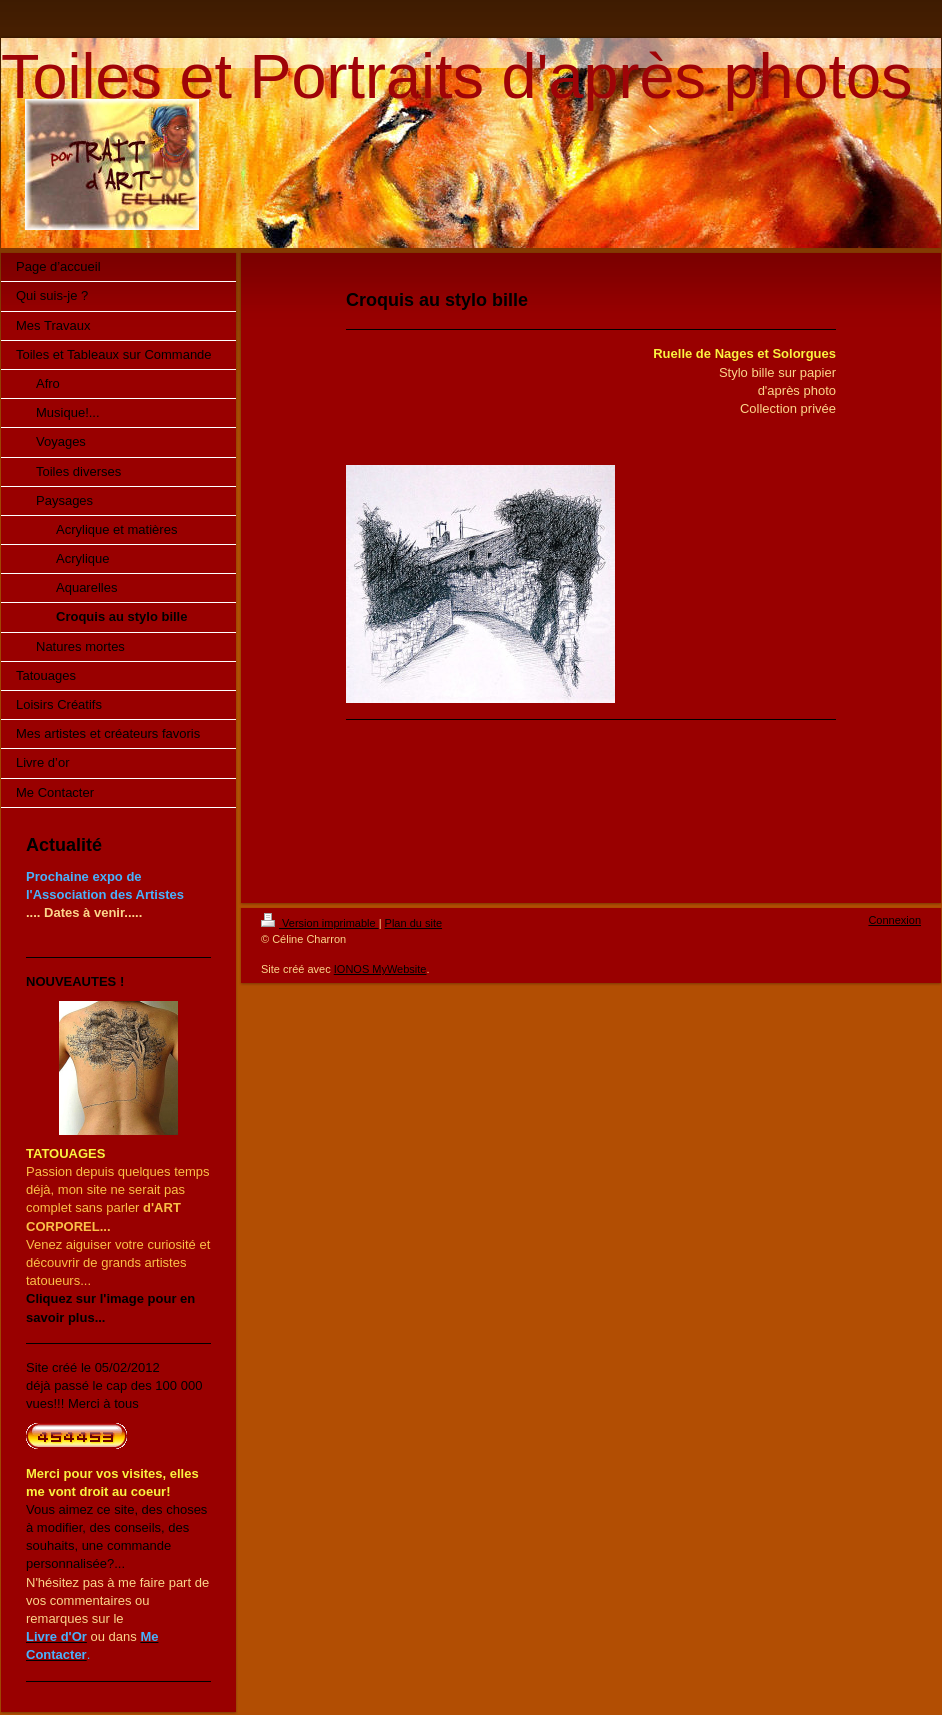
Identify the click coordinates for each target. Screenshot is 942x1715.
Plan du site (413, 923)
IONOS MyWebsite (380, 969)
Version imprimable (320, 923)
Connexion (894, 920)
